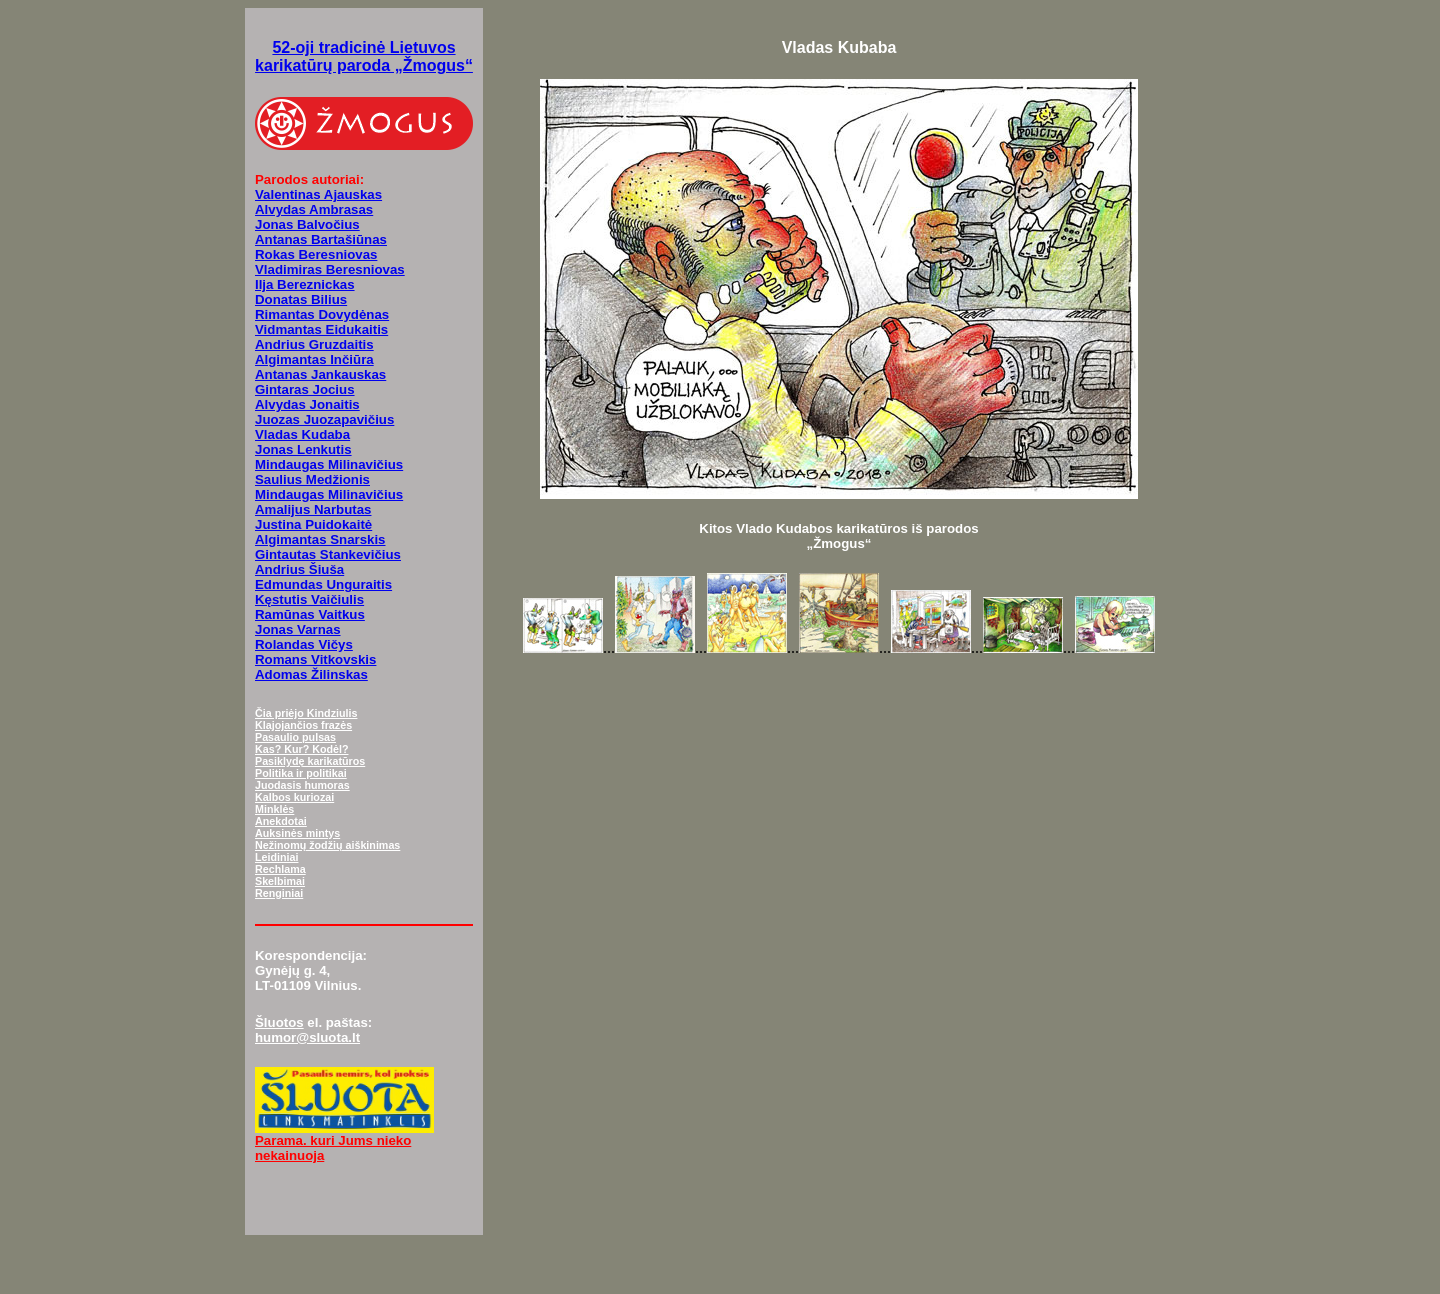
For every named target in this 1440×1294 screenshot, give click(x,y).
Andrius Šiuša (299, 569)
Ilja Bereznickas (305, 284)
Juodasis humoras (302, 785)
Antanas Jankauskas (320, 374)
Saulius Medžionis (312, 479)
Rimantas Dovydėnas (322, 314)
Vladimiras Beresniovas (330, 269)
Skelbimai (280, 881)
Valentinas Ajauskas (318, 194)
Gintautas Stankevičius (328, 554)
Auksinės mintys (297, 833)
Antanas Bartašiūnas (321, 239)
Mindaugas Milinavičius (329, 464)
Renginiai (279, 893)
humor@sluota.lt (307, 1037)
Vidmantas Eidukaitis (321, 329)
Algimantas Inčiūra (314, 359)
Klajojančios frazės (303, 725)
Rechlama (280, 869)
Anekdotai (281, 821)
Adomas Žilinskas (311, 674)
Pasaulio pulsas (295, 737)
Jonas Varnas (298, 629)
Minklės (274, 809)
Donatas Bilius (301, 299)
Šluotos (279, 1022)
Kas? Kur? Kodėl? (302, 749)
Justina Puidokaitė (313, 524)
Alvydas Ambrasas (314, 209)
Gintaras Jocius (305, 389)
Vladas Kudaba (302, 434)
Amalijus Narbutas (313, 509)
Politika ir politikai (301, 773)
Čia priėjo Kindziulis (306, 713)
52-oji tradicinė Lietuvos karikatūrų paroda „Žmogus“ (364, 56)
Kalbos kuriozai (294, 797)
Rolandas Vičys (304, 644)
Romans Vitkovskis (315, 659)
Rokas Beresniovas (316, 254)
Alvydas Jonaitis (307, 404)
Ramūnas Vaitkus (310, 614)
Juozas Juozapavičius (324, 419)
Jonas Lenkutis (303, 449)
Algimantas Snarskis (320, 539)
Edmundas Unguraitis (323, 584)
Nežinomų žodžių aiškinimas (327, 845)
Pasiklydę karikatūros (310, 761)
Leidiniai (276, 857)
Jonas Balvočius (307, 224)
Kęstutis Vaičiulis (309, 599)
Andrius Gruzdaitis (314, 344)
